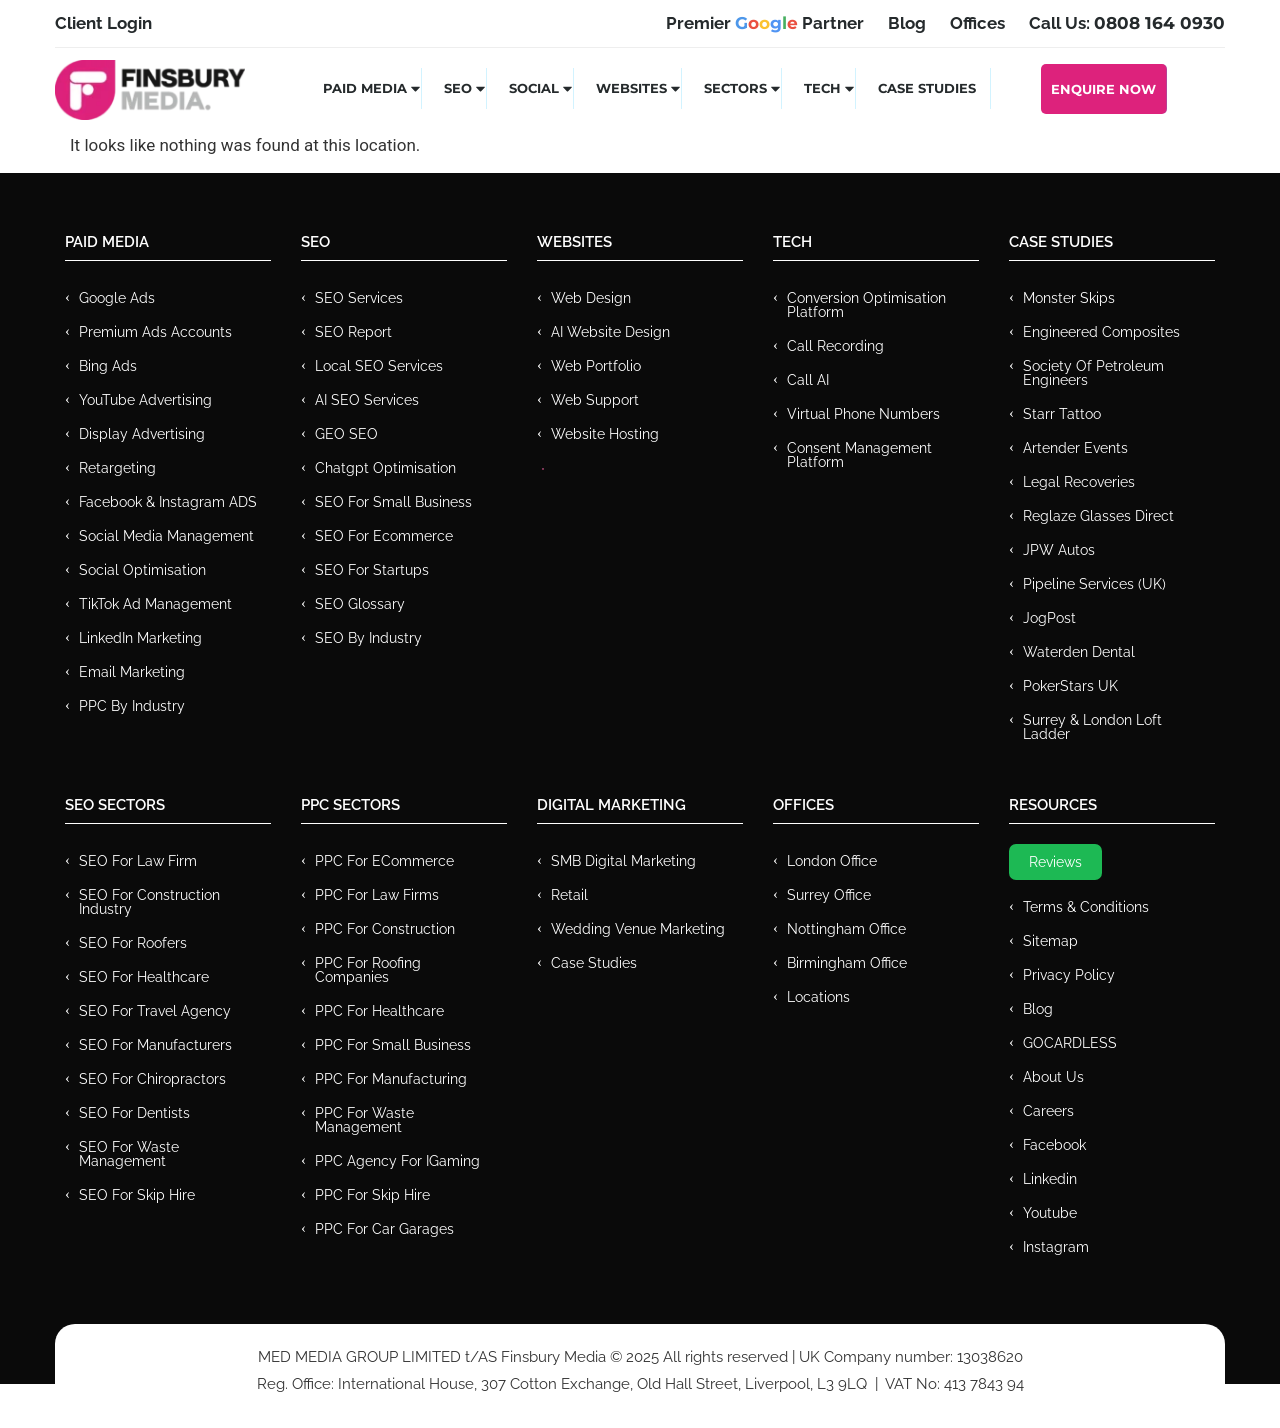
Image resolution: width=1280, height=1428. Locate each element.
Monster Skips (1069, 298)
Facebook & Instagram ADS (168, 502)
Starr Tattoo (1062, 414)
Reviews (1055, 862)
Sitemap (1050, 941)
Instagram (1056, 1247)
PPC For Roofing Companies (368, 970)
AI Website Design (610, 332)
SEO (465, 88)
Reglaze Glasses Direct (1098, 516)
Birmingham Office (847, 963)
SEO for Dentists (134, 1113)
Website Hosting (605, 434)
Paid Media (372, 88)
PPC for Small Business (393, 1045)
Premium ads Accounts (155, 332)
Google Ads (117, 298)
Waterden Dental (1079, 652)
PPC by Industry (132, 706)
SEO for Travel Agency (155, 1011)
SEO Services (359, 298)
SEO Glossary (360, 604)
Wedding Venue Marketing (638, 929)
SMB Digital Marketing (623, 861)
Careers (1048, 1111)
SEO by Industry (368, 638)
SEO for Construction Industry (149, 902)
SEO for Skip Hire (137, 1195)
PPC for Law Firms (377, 895)
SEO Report (353, 332)
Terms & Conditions (1086, 907)
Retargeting (117, 468)
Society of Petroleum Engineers (1093, 373)
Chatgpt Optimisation (385, 468)
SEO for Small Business (393, 502)
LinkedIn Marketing (140, 638)
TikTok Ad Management (155, 604)
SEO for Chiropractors (152, 1079)
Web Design (591, 298)
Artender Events (1075, 448)
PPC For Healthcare (379, 1011)
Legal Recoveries (1079, 482)
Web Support (595, 400)
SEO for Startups (372, 570)
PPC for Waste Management (364, 1120)
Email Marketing (132, 672)
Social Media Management (166, 536)
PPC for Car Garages (384, 1229)
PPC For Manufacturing (391, 1079)
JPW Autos (1059, 550)
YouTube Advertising (145, 400)
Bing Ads (108, 366)
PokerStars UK (1070, 686)
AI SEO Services (367, 400)
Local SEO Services (379, 366)
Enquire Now (1103, 89)
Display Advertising (142, 434)
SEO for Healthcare (144, 977)
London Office (832, 861)
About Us (1053, 1077)
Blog (1038, 1009)
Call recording (835, 346)
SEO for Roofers (133, 943)
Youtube (1050, 1213)
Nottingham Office (846, 929)
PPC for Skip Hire (372, 1195)
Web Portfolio (596, 366)
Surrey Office (829, 895)
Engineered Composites (1101, 332)
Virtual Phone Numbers (863, 414)
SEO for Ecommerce (384, 536)
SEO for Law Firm (138, 861)
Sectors (743, 88)
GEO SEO (346, 434)
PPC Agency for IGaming (397, 1161)
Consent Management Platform (859, 455)
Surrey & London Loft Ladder (1092, 727)
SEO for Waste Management (129, 1154)
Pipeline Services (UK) (1094, 584)
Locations (818, 997)
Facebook (1054, 1145)
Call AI (808, 380)
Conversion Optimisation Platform (866, 305)
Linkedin (1050, 1179)
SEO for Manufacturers (155, 1045)
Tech (830, 88)
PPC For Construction (385, 929)
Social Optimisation (142, 570)
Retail (569, 895)
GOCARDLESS (1070, 1043)
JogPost (1049, 618)
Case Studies (927, 88)
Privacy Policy (1069, 975)
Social (541, 88)
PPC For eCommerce (384, 861)
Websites (639, 88)
